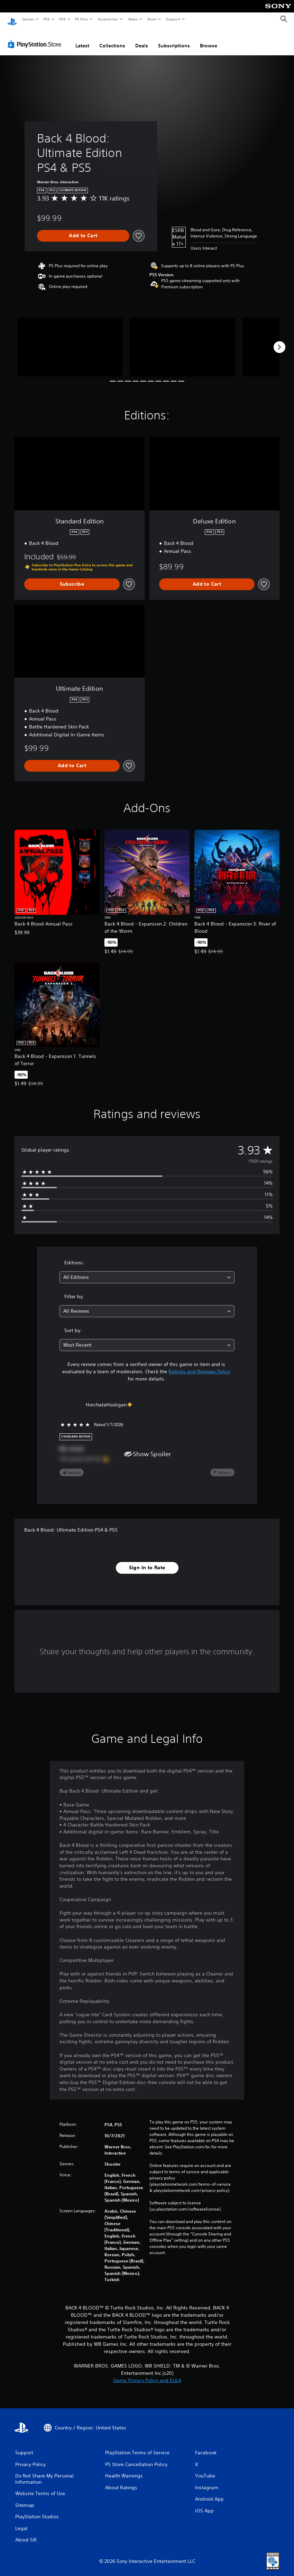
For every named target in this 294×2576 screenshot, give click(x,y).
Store (151, 19)
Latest (82, 39)
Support (173, 19)
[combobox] (147, 1271)
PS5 (46, 19)
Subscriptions (174, 39)
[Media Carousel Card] (70, 340)
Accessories (108, 19)
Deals (141, 39)
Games (28, 19)
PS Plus (81, 19)
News (133, 19)
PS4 (62, 19)
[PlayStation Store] (36, 37)
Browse (208, 39)
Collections (112, 39)
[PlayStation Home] (12, 19)
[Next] (279, 340)
